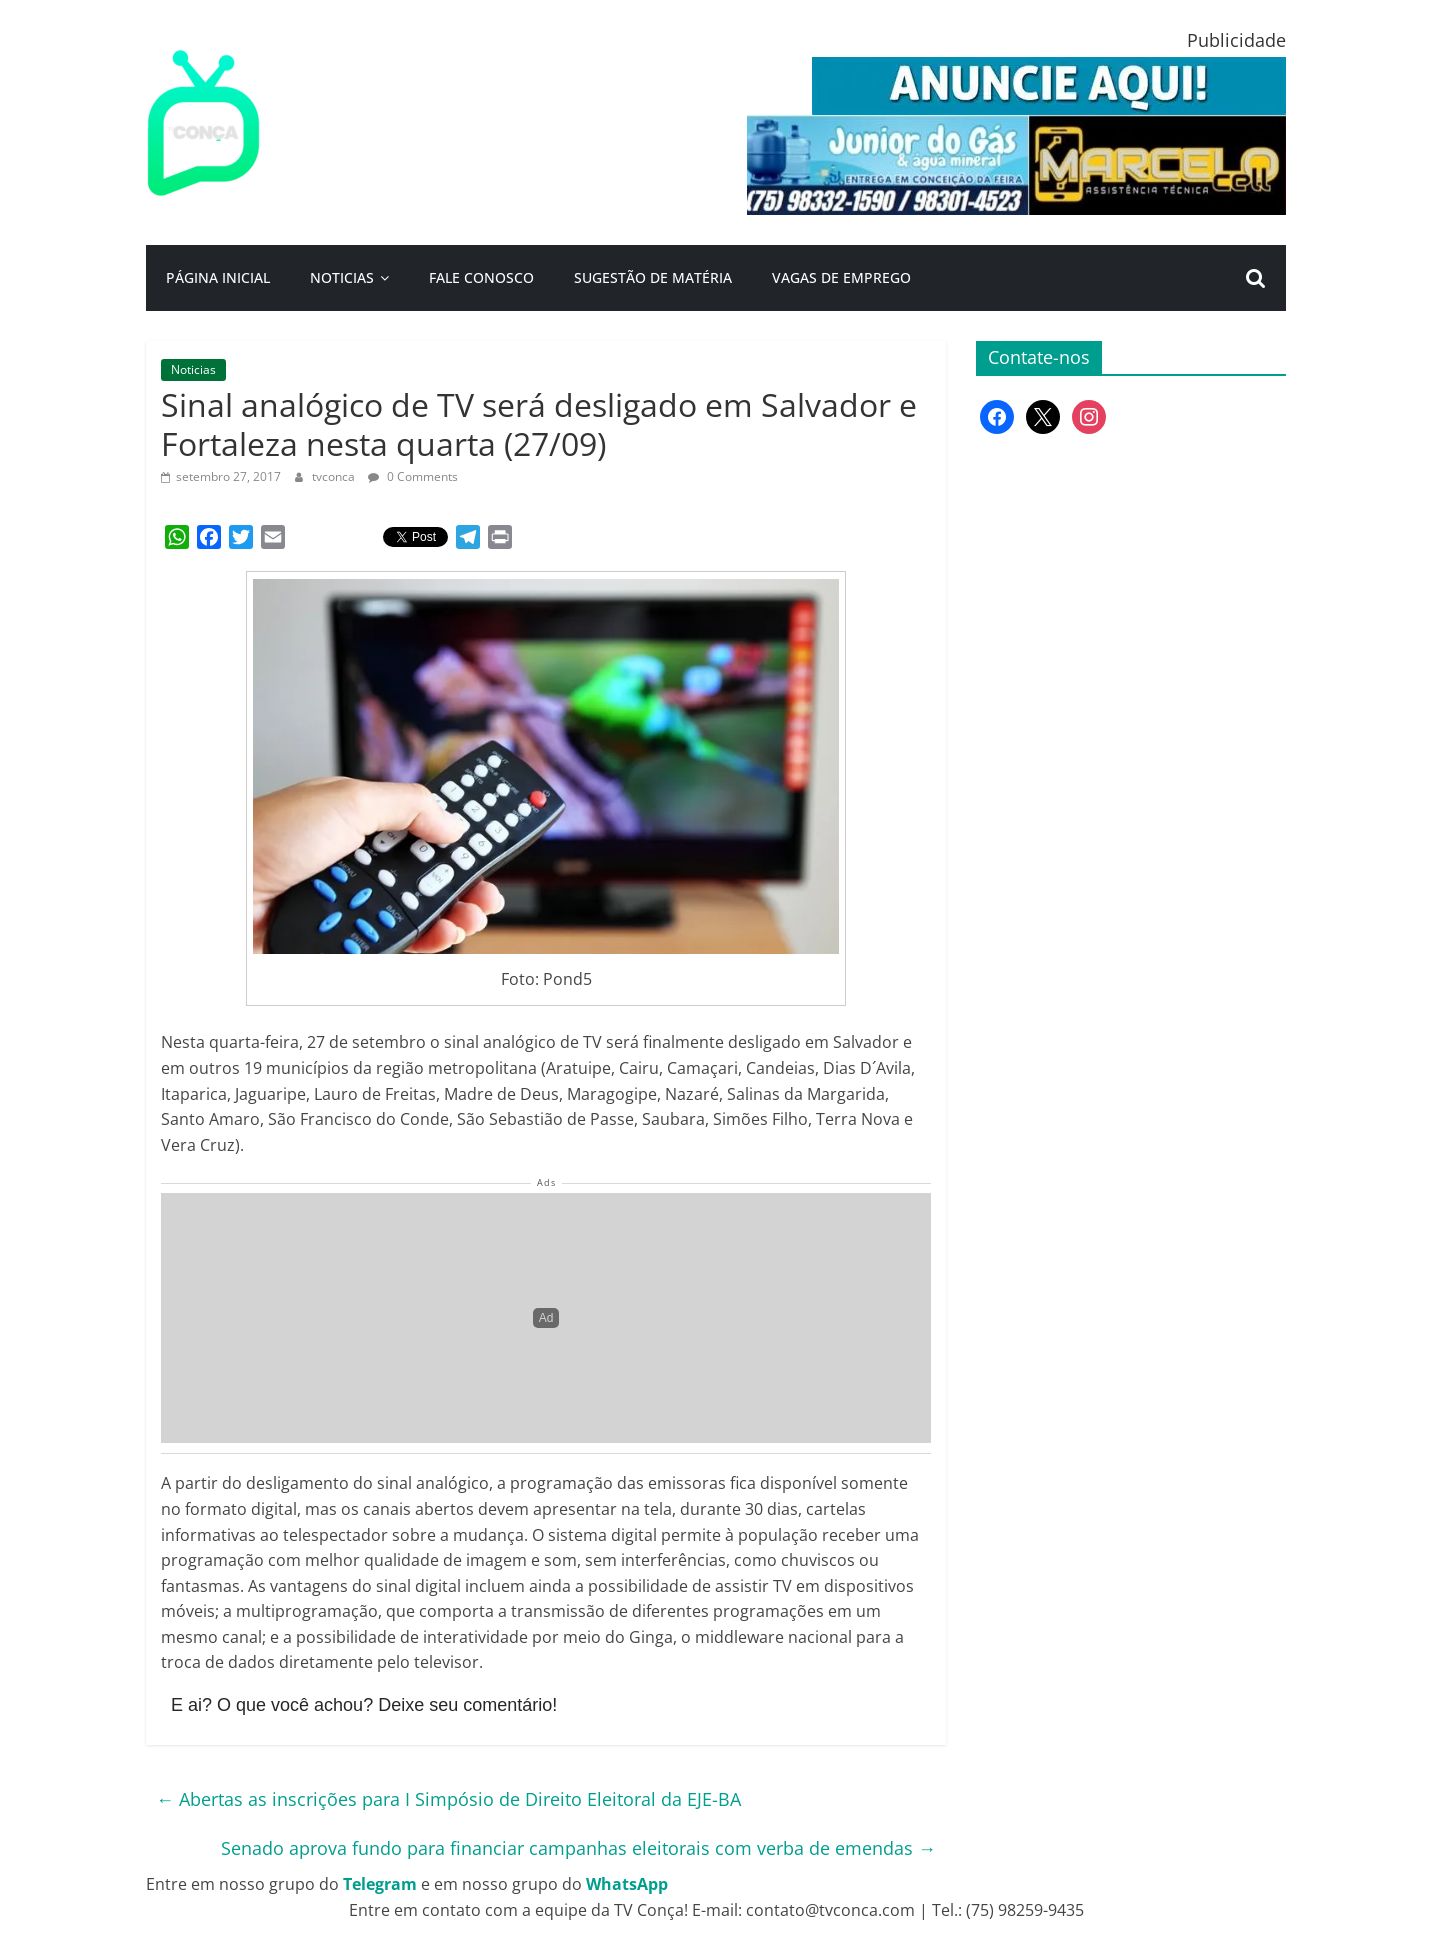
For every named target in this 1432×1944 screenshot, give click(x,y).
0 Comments (413, 476)
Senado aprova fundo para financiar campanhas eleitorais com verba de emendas (578, 1848)
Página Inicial (218, 277)
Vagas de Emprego (841, 277)
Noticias (342, 277)
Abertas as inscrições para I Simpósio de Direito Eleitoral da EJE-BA (448, 1799)
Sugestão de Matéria (653, 277)
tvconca (335, 476)
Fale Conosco (481, 277)
